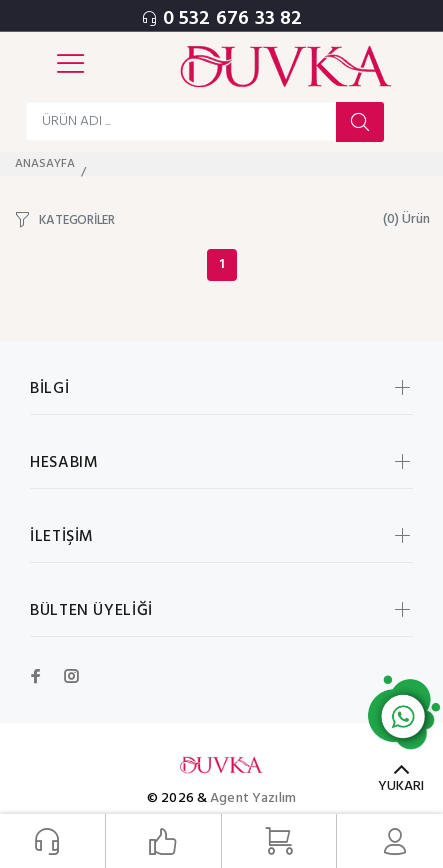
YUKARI (401, 786)
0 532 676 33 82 (233, 19)
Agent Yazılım (253, 798)
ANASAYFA (45, 164)
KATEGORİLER (77, 219)
